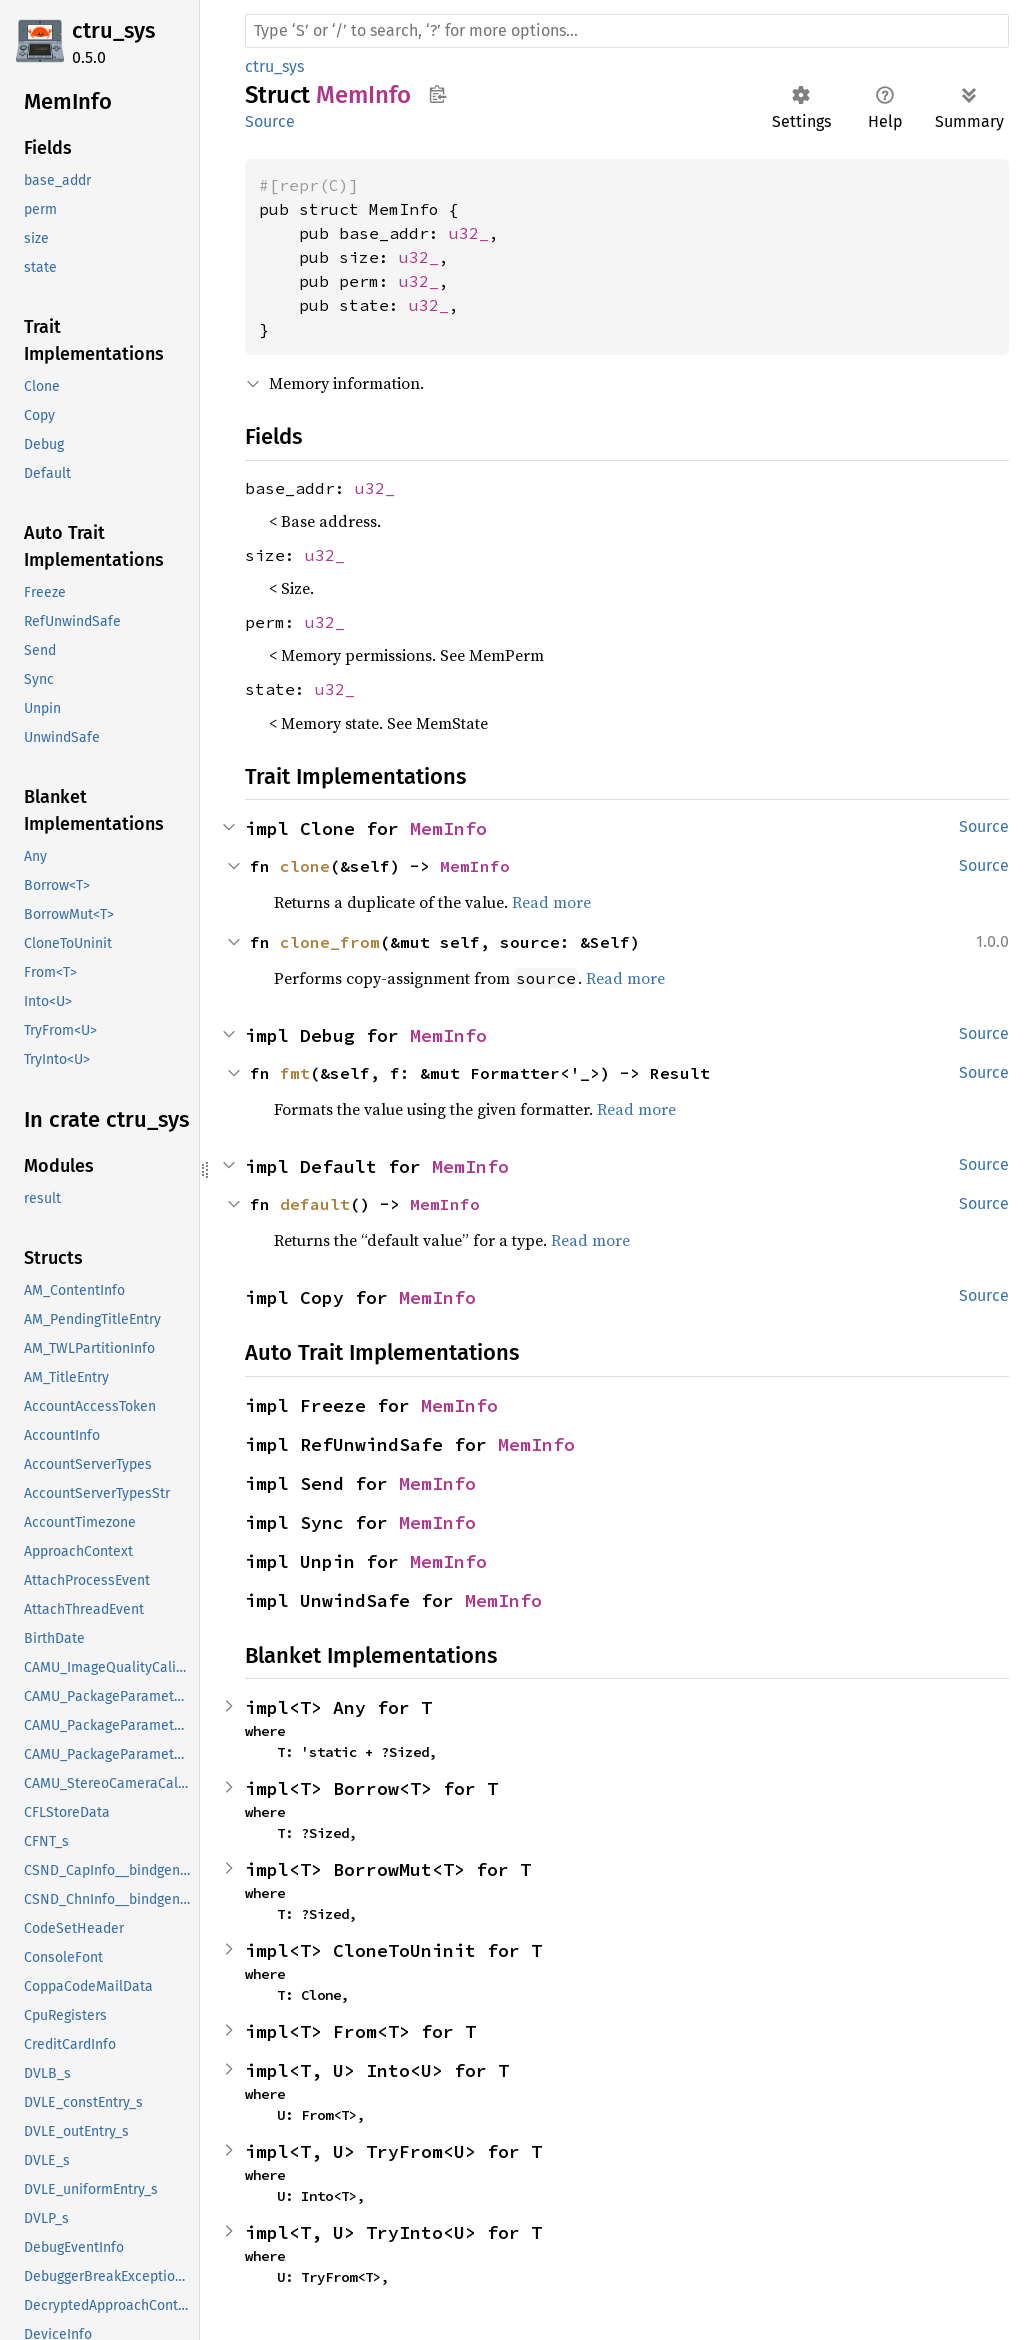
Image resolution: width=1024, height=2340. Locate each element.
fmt (295, 1073)
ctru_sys (113, 30)
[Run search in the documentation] (627, 31)
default (315, 1204)
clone (305, 866)
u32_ (469, 233)
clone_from (330, 942)
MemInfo (448, 828)
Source (270, 121)
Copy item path (437, 94)
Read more (551, 902)
